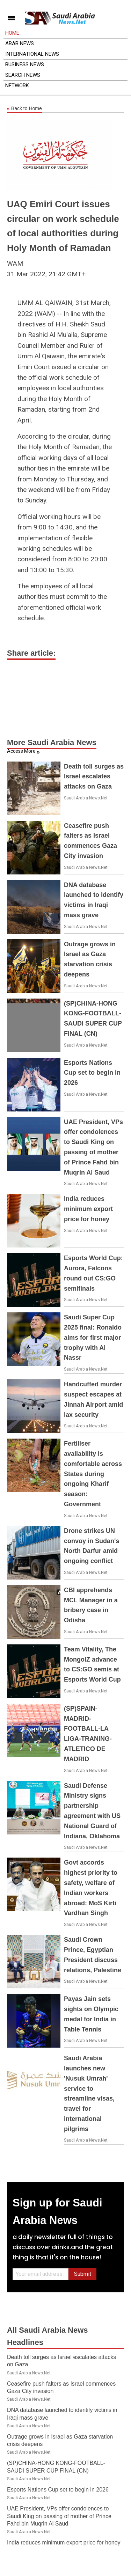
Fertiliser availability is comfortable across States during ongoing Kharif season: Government (93, 1474)
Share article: (31, 653)
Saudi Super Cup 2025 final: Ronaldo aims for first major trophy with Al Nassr (93, 1337)
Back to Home (24, 108)
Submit (82, 2274)
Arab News (19, 43)
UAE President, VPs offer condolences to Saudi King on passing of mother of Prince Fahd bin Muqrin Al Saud (59, 2516)
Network (17, 85)
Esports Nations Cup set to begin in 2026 (92, 1073)
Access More (21, 751)
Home (12, 33)
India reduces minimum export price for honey (88, 1209)
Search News (22, 75)
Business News (24, 64)
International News (32, 54)
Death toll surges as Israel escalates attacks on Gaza (94, 776)
